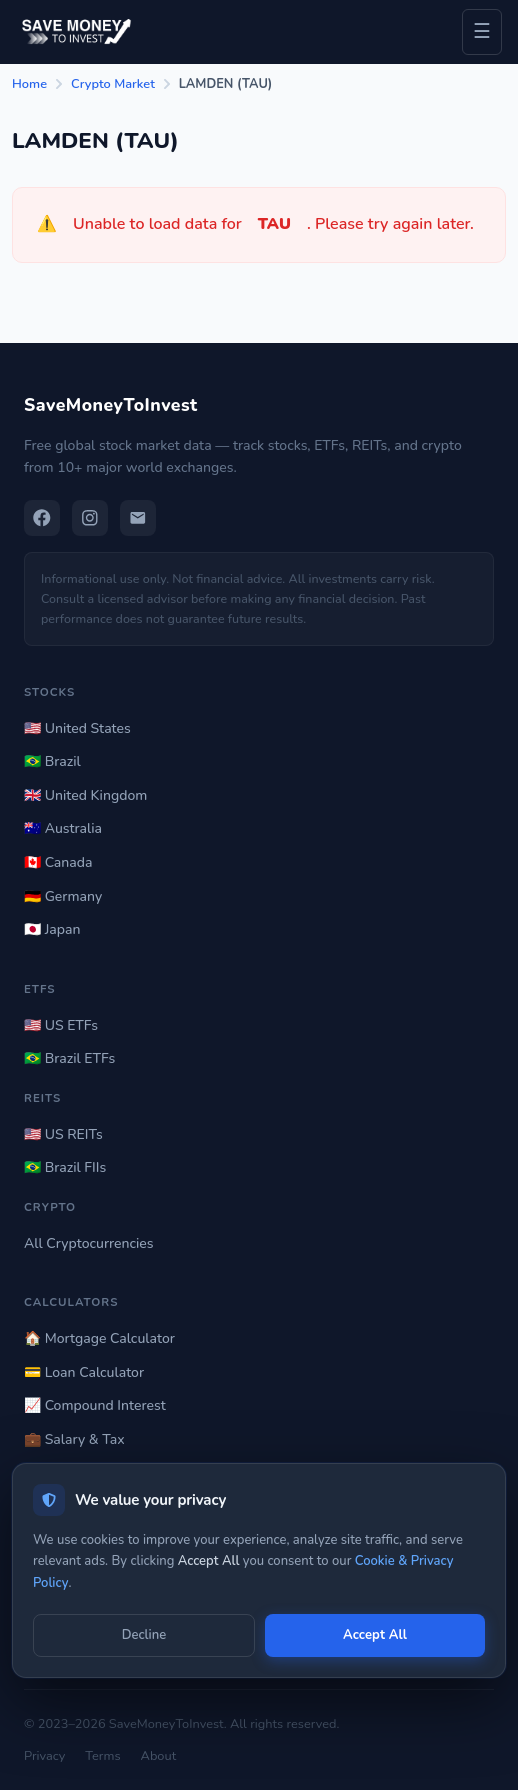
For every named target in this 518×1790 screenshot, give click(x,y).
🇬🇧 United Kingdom (85, 795)
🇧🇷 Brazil (52, 761)
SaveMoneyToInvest (111, 405)
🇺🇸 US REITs (63, 1134)
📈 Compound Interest (95, 1405)
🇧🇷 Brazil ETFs (69, 1058)
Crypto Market (113, 84)
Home (29, 84)
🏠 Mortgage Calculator (99, 1338)
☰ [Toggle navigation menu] (482, 31)
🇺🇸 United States (77, 728)
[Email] (138, 518)
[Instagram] (90, 518)
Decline (144, 1635)
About (159, 1756)
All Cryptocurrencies (89, 1243)
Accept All (375, 1635)
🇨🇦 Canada (58, 862)
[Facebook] (42, 518)
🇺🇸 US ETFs (61, 1025)
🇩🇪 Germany (63, 896)
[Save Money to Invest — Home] (74, 31)
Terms (102, 1756)
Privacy (44, 1756)
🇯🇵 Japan (52, 929)
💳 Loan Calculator (84, 1372)
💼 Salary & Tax (74, 1439)
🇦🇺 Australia (63, 828)
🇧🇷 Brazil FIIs (65, 1167)
